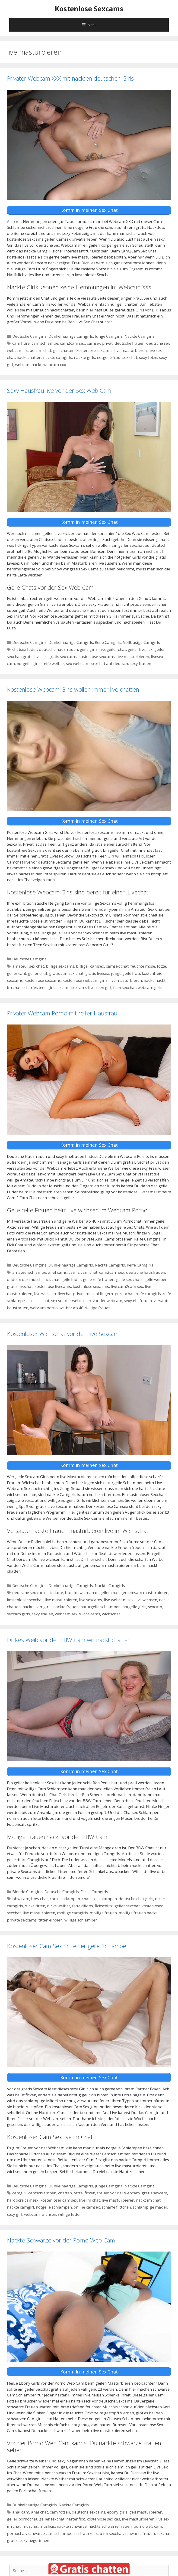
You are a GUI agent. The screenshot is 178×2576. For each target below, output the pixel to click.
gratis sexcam (154, 2193)
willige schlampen (81, 1920)
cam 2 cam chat (83, 1272)
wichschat (111, 1614)
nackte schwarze (72, 2526)
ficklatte (55, 1592)
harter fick (75, 2519)
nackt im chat (148, 2200)
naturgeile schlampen (100, 1606)
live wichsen (45, 1293)
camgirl (19, 2193)
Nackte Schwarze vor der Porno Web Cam (61, 2240)
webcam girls (150, 987)
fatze (78, 2193)
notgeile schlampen (54, 2207)
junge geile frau (125, 973)
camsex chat (117, 966)
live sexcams (90, 1599)
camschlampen (42, 2193)
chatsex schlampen (99, 1898)
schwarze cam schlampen (51, 2533)
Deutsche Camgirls (29, 336)
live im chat (89, 2200)
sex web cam (77, 663)
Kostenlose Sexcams (89, 8)
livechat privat (71, 1293)
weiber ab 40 (71, 1307)
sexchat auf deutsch (109, 663)
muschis (30, 2526)
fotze (161, 966)
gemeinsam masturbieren (144, 1592)
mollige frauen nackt (138, 1912)
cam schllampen (65, 1898)
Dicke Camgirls (94, 1891)
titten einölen (50, 1920)
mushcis (47, 2526)
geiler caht (16, 973)
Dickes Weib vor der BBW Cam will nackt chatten (69, 1640)
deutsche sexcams (88, 2512)
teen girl (103, 987)
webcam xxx (54, 364)
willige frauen (98, 1307)
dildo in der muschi (25, 1279)
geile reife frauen (98, 1279)
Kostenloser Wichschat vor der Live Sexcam (63, 1334)
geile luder (71, 1279)
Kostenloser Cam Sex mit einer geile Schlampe (66, 1946)
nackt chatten (29, 357)
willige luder (69, 2214)
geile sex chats (129, 1279)
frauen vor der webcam (118, 2193)
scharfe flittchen (116, 2207)
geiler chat (116, 649)
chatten (65, 2193)
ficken (90, 2193)
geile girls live (92, 649)
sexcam (63, 987)
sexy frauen (140, 663)
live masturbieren (130, 350)
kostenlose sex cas (103, 2519)
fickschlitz (104, 1905)
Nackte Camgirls (139, 336)
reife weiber (53, 663)
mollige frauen (103, 1912)
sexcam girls (18, 1614)
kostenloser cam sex (58, 2200)
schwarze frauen (140, 2533)
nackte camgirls (57, 357)
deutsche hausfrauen (58, 649)
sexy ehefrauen (138, 1300)
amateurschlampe (29, 1272)
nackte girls (84, 357)
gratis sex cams (62, 656)
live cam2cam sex (127, 1286)
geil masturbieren (145, 2512)
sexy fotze (148, 357)
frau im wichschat (81, 1592)
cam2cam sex (72, 343)
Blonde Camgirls (27, 1891)
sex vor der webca (67, 1300)
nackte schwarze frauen (110, 2526)
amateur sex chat (28, 966)
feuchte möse (142, 966)
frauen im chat (37, 350)
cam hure (21, 343)
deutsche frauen (129, 343)
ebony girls (117, 2512)
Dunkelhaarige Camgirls (70, 336)
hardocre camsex (22, 2200)
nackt (149, 980)
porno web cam (148, 2526)
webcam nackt (28, 364)
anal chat (39, 2512)
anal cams (57, 1272)
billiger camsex (90, 966)
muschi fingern (99, 1293)
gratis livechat (20, 1286)
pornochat (124, 1293)
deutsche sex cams (29, 1592)
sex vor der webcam (104, 1300)
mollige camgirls (72, 1912)
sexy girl (14, 2214)
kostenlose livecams (53, 1286)
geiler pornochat (22, 2519)
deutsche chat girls (136, 1898)
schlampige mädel (150, 2207)
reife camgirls (148, 1293)
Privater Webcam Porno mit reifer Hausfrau (62, 1013)
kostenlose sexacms (91, 1286)
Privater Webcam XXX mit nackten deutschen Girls (70, 78)
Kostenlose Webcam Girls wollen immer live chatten (73, 689)
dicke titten (35, 1905)
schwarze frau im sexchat (99, 2533)
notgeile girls (29, 663)
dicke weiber (58, 1905)
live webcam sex (119, 1599)
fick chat (52, 1279)
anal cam (20, 2512)
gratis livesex (35, 656)
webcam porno (44, 1307)
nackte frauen (66, 1606)
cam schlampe (45, 343)
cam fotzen (60, 2512)
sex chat (129, 357)
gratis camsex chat (66, 973)
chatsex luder (24, 649)
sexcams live (82, 987)
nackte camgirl (20, 2207)
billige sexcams (60, 966)
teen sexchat (124, 987)
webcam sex (66, 1614)
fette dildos (82, 1905)
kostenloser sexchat (25, 1599)
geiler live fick (140, 649)
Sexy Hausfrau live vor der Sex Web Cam (59, 390)
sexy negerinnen (34, 2540)
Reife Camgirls (108, 642)
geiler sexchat (127, 1905)
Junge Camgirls (109, 336)
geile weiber (155, 1279)
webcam (32, 2214)
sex (30, 1300)
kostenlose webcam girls (85, 980)
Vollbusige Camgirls (141, 642)
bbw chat (39, 1898)
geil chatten (63, 350)
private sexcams (22, 1920)
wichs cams (89, 1614)
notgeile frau (109, 357)
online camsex (87, 2207)
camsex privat (100, 343)
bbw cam (20, 1898)
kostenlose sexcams (94, 350)
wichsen (48, 2214)
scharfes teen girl (38, 987)
